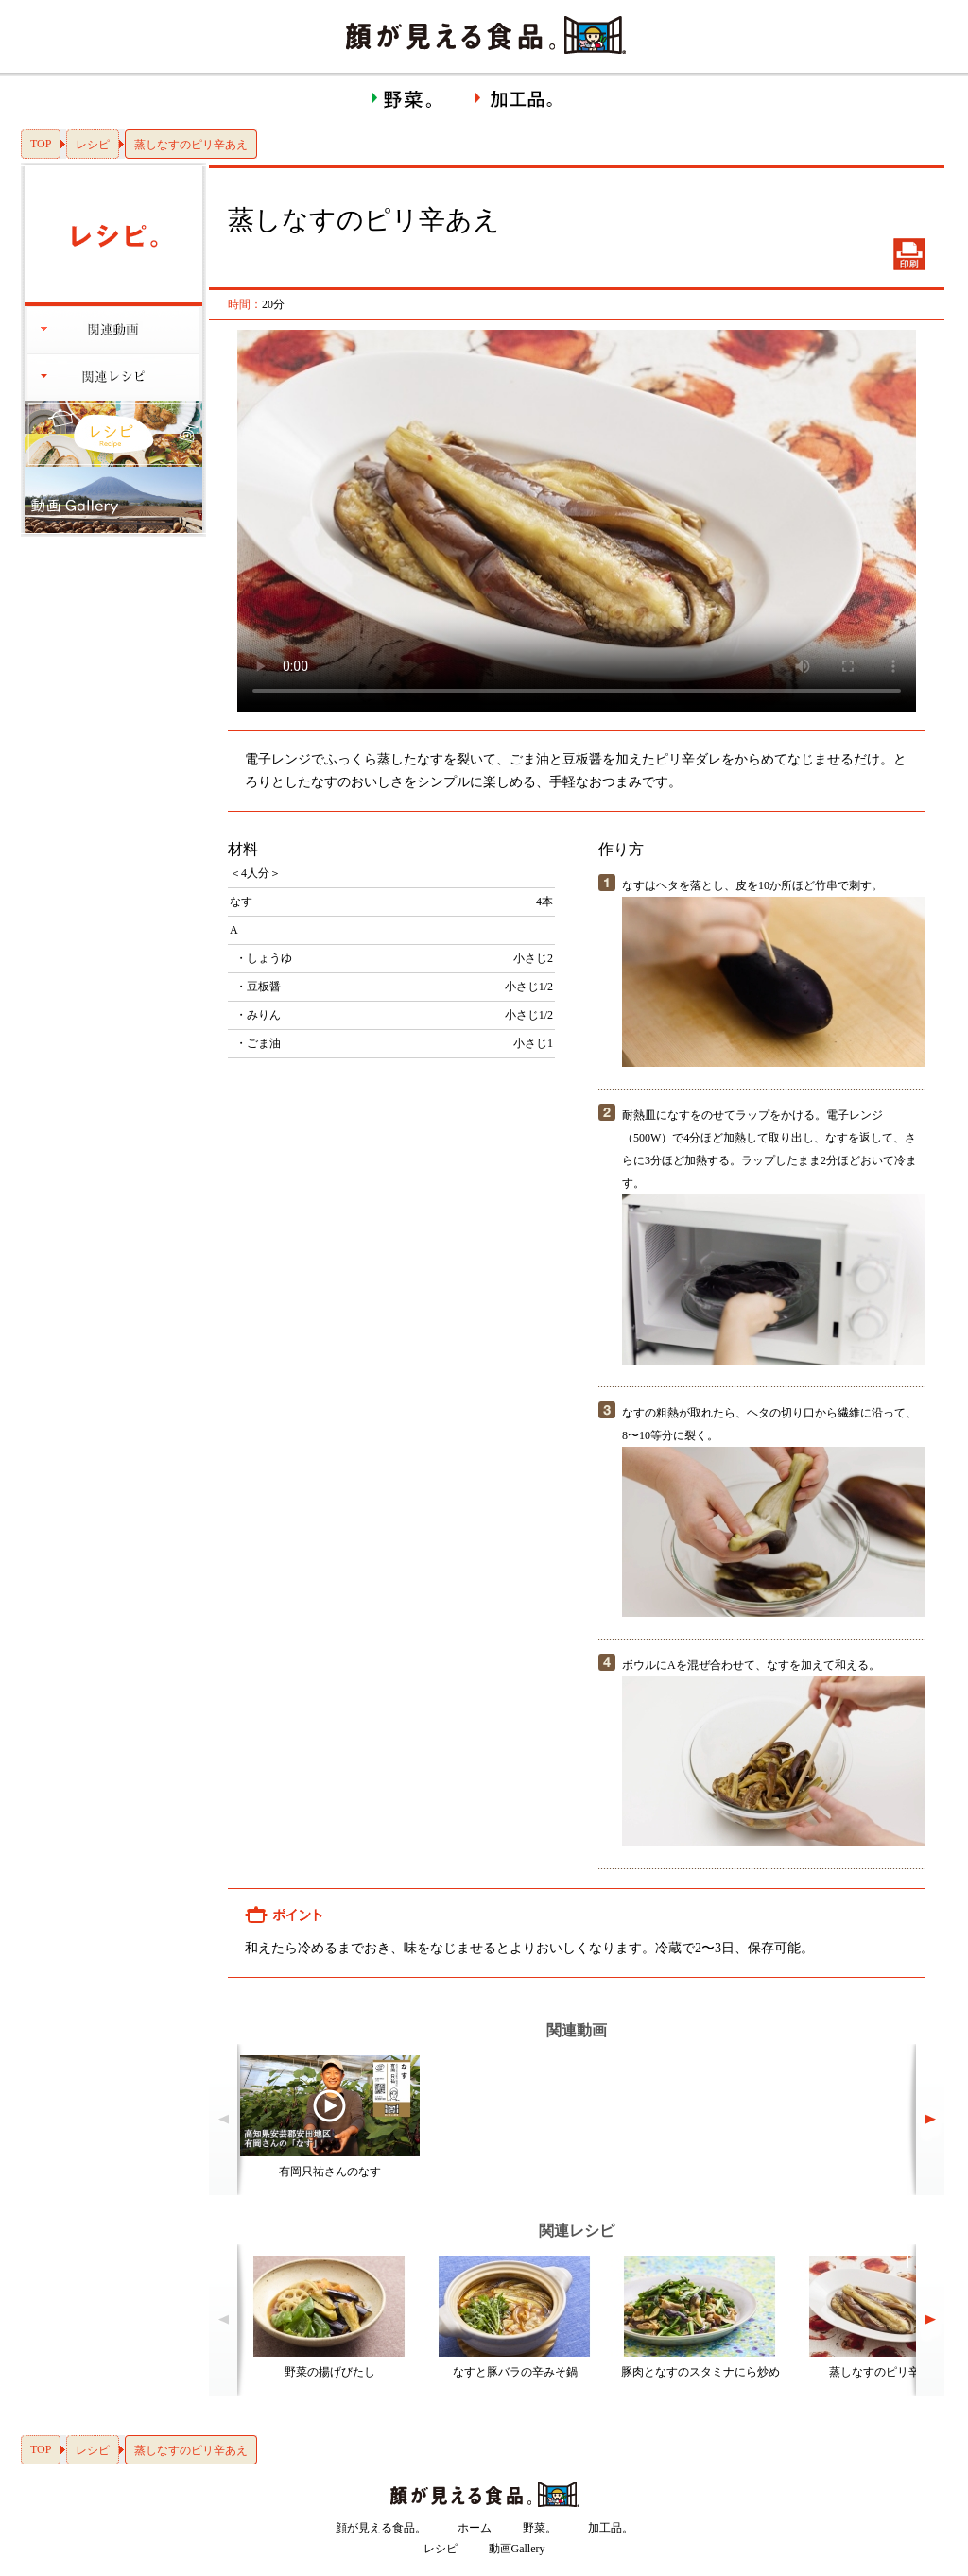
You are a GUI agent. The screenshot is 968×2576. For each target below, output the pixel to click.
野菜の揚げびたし (330, 2372)
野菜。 (540, 2527)
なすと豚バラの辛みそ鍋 (515, 2372)
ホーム (475, 2527)
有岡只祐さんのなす (330, 2171)
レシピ (93, 144)
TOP (40, 143)
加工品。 (610, 2527)
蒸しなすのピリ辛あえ (885, 2372)
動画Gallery (517, 2548)
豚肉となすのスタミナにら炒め (700, 2372)
